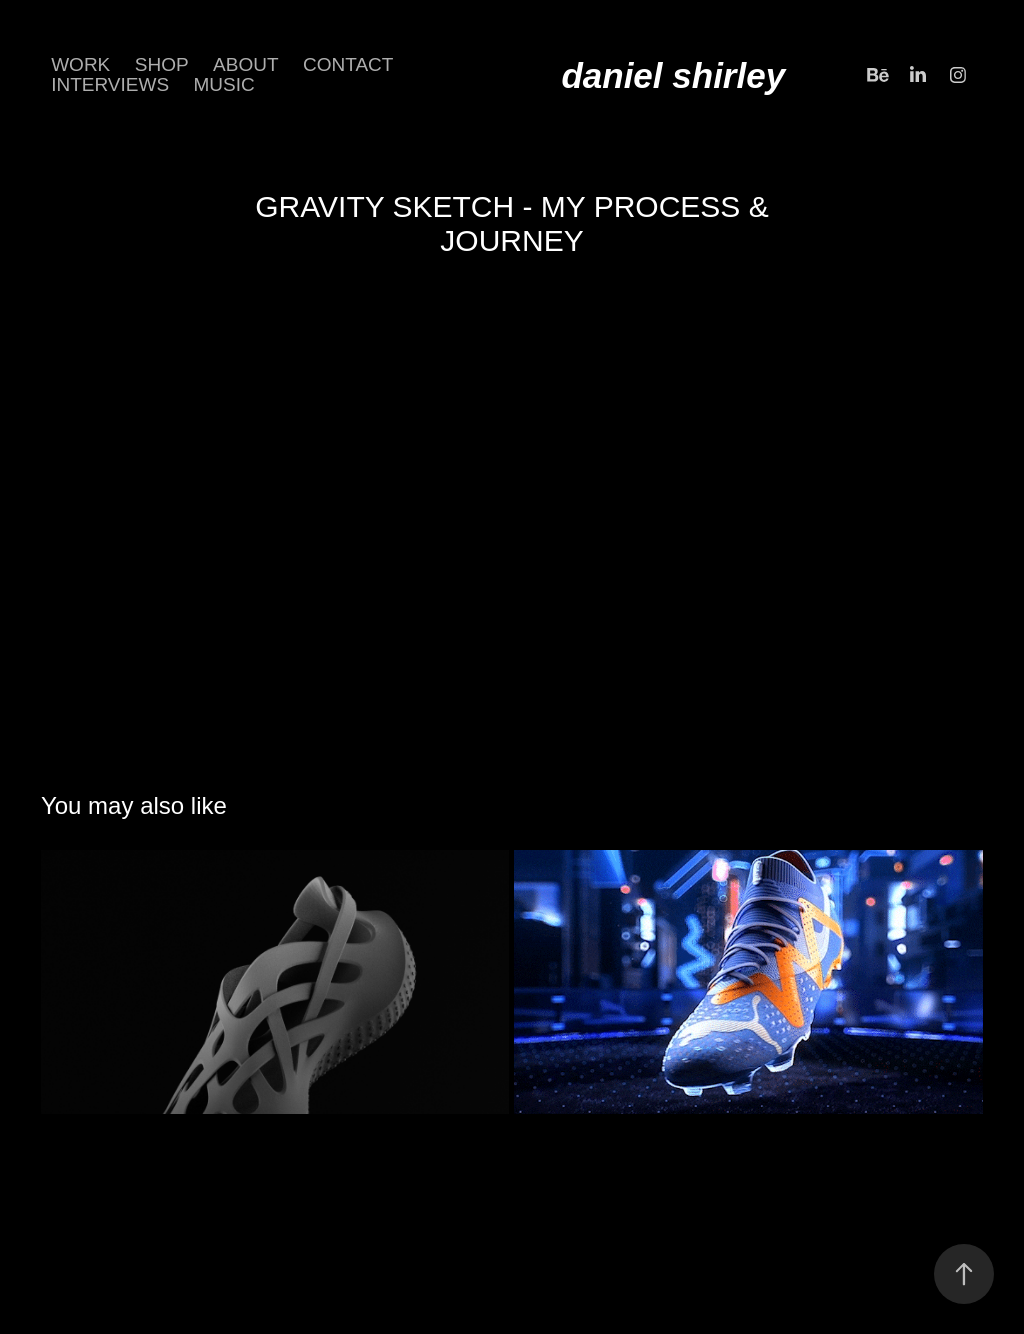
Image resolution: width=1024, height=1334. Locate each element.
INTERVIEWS (110, 84)
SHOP (162, 64)
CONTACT (348, 64)
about (245, 64)
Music (224, 84)
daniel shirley (673, 75)
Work (80, 64)
